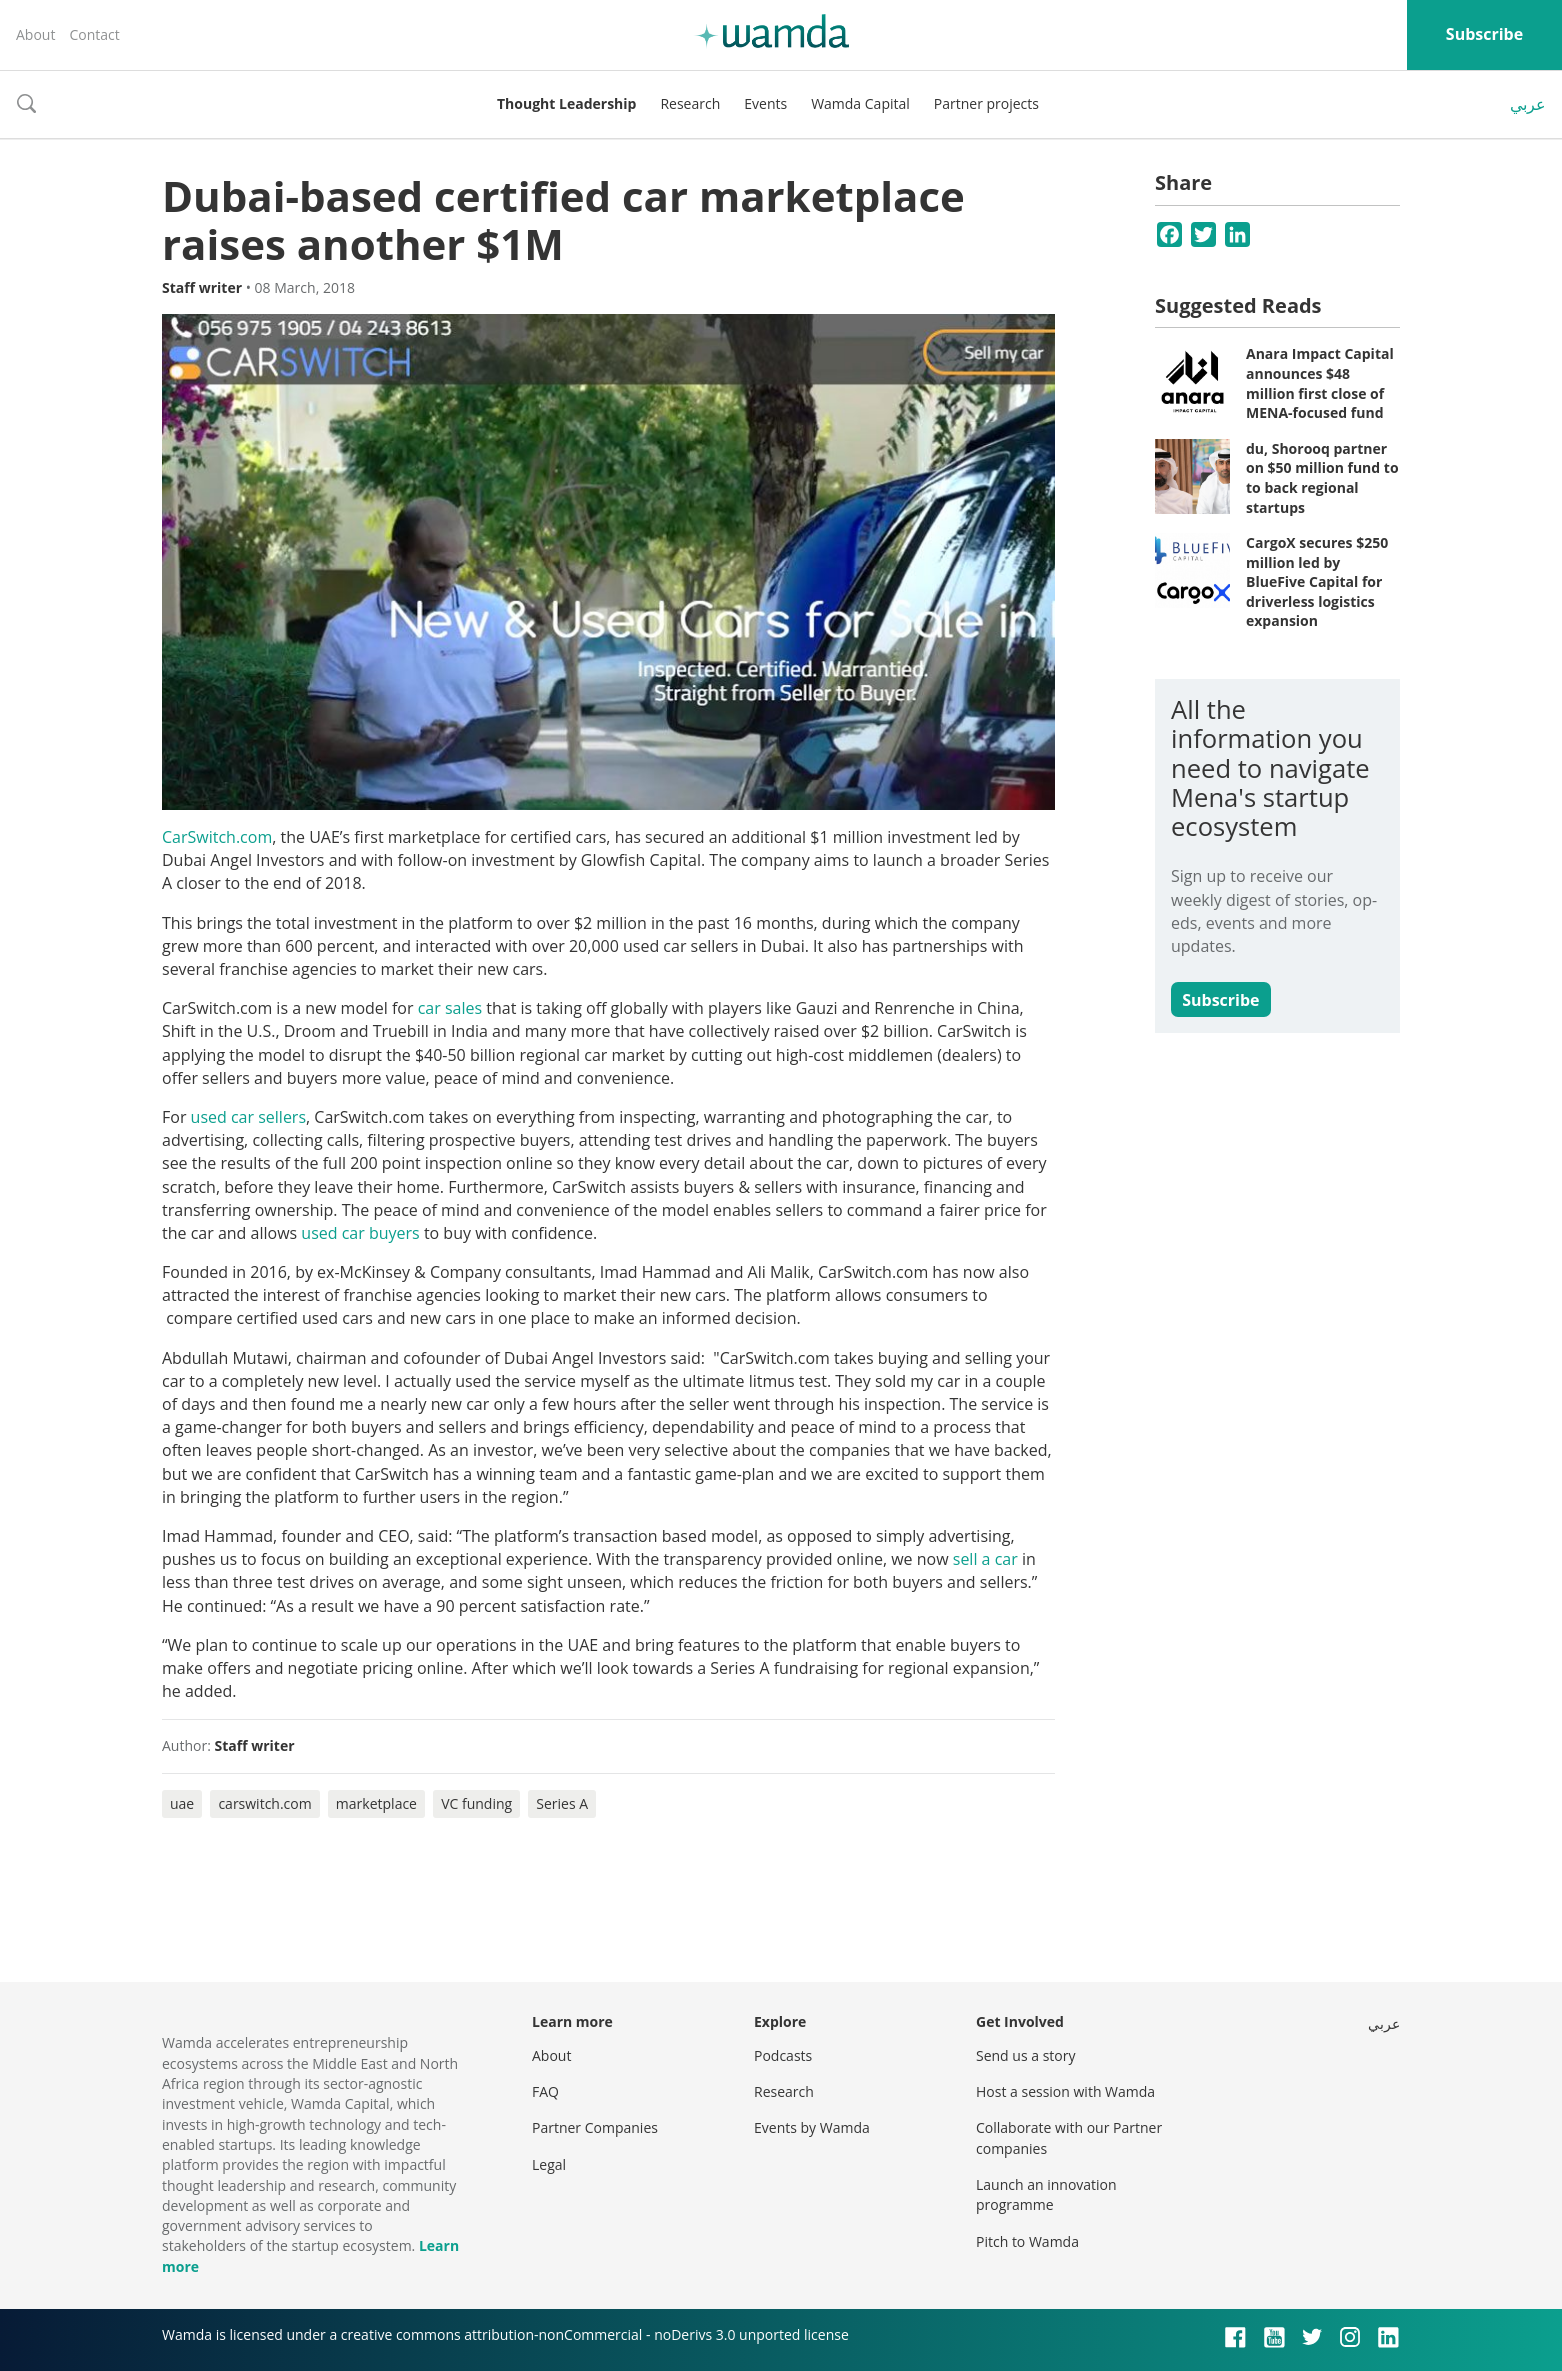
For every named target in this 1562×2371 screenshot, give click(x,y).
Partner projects (986, 103)
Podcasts (783, 2055)
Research (690, 103)
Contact (94, 34)
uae (182, 1803)
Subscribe (1484, 34)
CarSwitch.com (217, 837)
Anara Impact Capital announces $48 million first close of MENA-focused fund (1320, 383)
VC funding (476, 1803)
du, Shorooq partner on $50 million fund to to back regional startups (1322, 478)
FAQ (545, 2091)
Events (765, 103)
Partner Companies (595, 2127)
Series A (562, 1803)
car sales (450, 1008)
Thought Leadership (566, 103)
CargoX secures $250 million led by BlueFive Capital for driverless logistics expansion (1317, 581)
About (35, 34)
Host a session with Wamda (1065, 2091)
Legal (549, 2164)
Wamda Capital (860, 103)
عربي (1528, 104)
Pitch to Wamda (1027, 2241)
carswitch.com (264, 1803)
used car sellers (248, 1117)
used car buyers (360, 1233)
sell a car (985, 1559)
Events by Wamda (812, 2127)
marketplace (376, 1803)
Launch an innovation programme (1046, 2194)
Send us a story (1025, 2055)
